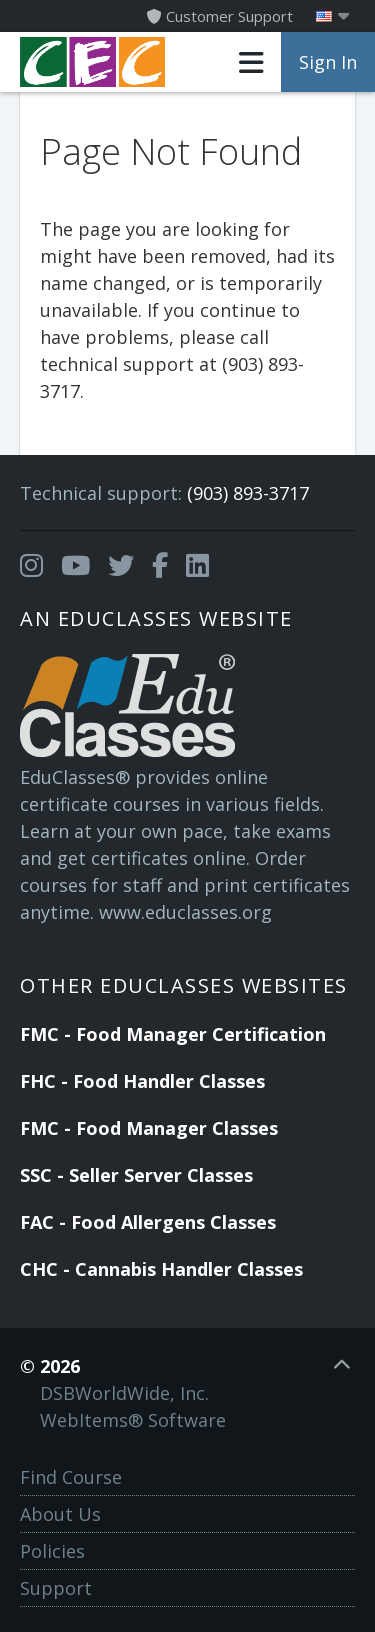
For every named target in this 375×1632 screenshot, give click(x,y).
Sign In (328, 62)
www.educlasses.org (185, 912)
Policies (52, 1551)
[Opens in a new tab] (31, 566)
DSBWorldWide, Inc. (124, 1393)
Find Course (71, 1477)
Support (56, 1588)
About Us (60, 1514)
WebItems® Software (133, 1420)
